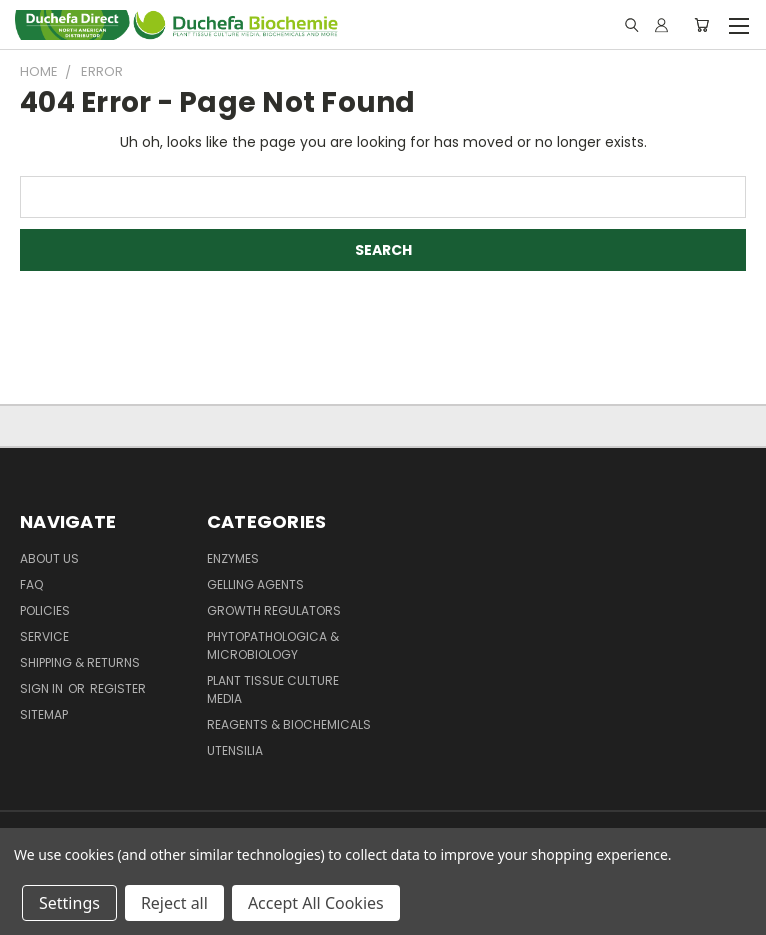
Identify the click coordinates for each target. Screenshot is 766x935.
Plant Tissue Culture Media (273, 689)
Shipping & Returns (80, 662)
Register (118, 688)
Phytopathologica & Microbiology (273, 645)
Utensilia (235, 750)
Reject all (174, 903)
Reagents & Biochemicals (289, 724)
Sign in (43, 688)
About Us (49, 558)
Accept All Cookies (316, 903)
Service (44, 636)
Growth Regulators (274, 610)
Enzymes (233, 558)
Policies (45, 610)
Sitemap (44, 714)
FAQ (31, 584)
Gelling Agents (255, 584)
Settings (69, 903)
